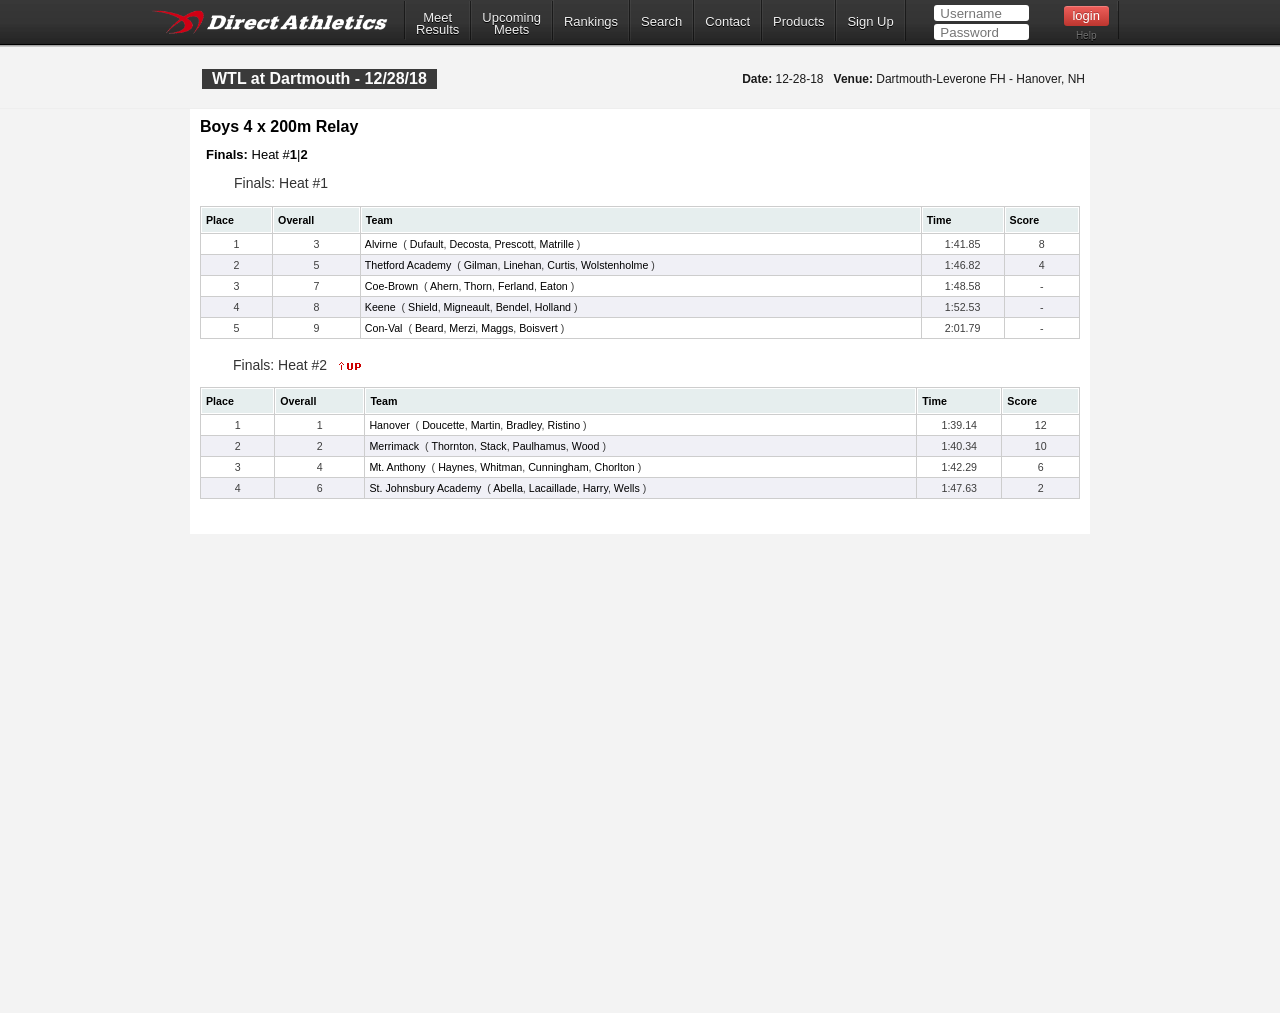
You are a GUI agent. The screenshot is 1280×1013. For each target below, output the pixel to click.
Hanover (389, 425)
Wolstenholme (614, 265)
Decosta (468, 244)
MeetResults (437, 24)
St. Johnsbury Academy (425, 488)
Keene (380, 307)
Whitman (501, 467)
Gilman (481, 265)
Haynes (456, 467)
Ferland (516, 286)
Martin (486, 425)
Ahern (444, 286)
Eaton (554, 286)
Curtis (561, 265)
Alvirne (381, 244)
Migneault (467, 307)
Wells (627, 488)
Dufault (427, 244)
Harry (595, 488)
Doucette (443, 425)
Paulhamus (539, 446)
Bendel (512, 307)
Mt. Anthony (397, 467)
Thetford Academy (408, 265)
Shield (423, 307)
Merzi (462, 328)
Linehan (522, 265)
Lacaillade (553, 488)
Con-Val (384, 328)
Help (1086, 35)
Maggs (497, 328)
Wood (586, 446)
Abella (508, 488)
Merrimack (394, 446)
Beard (429, 328)
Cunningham (558, 467)
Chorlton (615, 467)
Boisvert (538, 328)
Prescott (514, 244)
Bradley (523, 425)
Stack (493, 446)
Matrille (557, 244)
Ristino (564, 425)
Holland (553, 307)
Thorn (478, 286)
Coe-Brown (391, 286)
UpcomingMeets (511, 24)
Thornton (452, 446)
